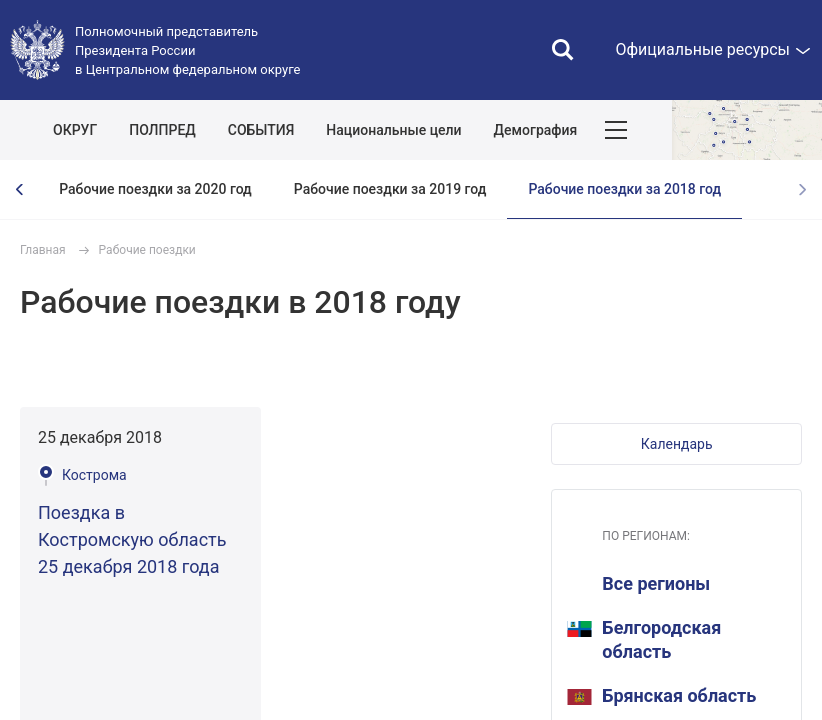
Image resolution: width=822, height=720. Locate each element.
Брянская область (661, 695)
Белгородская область (644, 639)
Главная (43, 250)
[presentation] (20, 189)
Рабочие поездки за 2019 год (390, 189)
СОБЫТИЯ (261, 130)
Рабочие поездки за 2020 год (155, 189)
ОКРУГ (75, 130)
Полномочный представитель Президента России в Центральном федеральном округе (187, 50)
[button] (676, 444)
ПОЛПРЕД (162, 130)
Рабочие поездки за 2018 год (624, 189)
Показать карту (747, 130)
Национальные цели (393, 130)
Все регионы (656, 583)
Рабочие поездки (147, 250)
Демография (536, 130)
